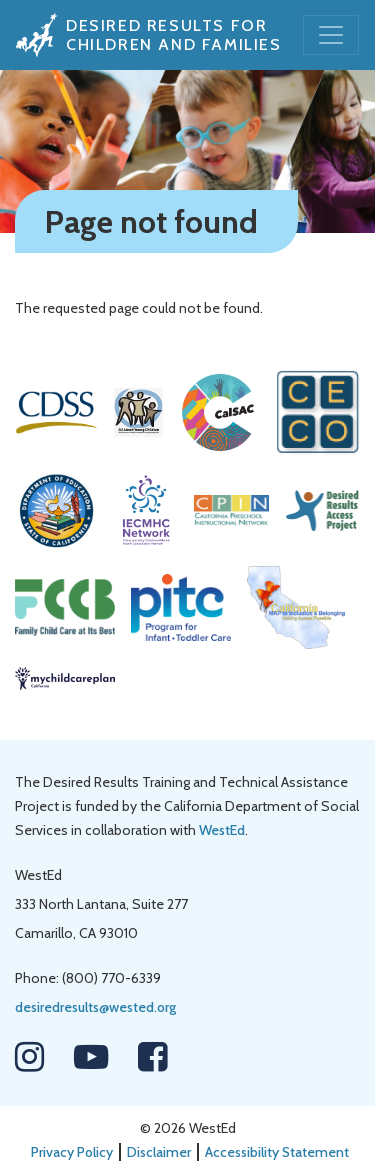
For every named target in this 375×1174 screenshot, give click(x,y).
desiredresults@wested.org (95, 1007)
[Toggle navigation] (331, 35)
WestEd (222, 830)
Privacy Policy (72, 1152)
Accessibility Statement (277, 1152)
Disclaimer (159, 1152)
